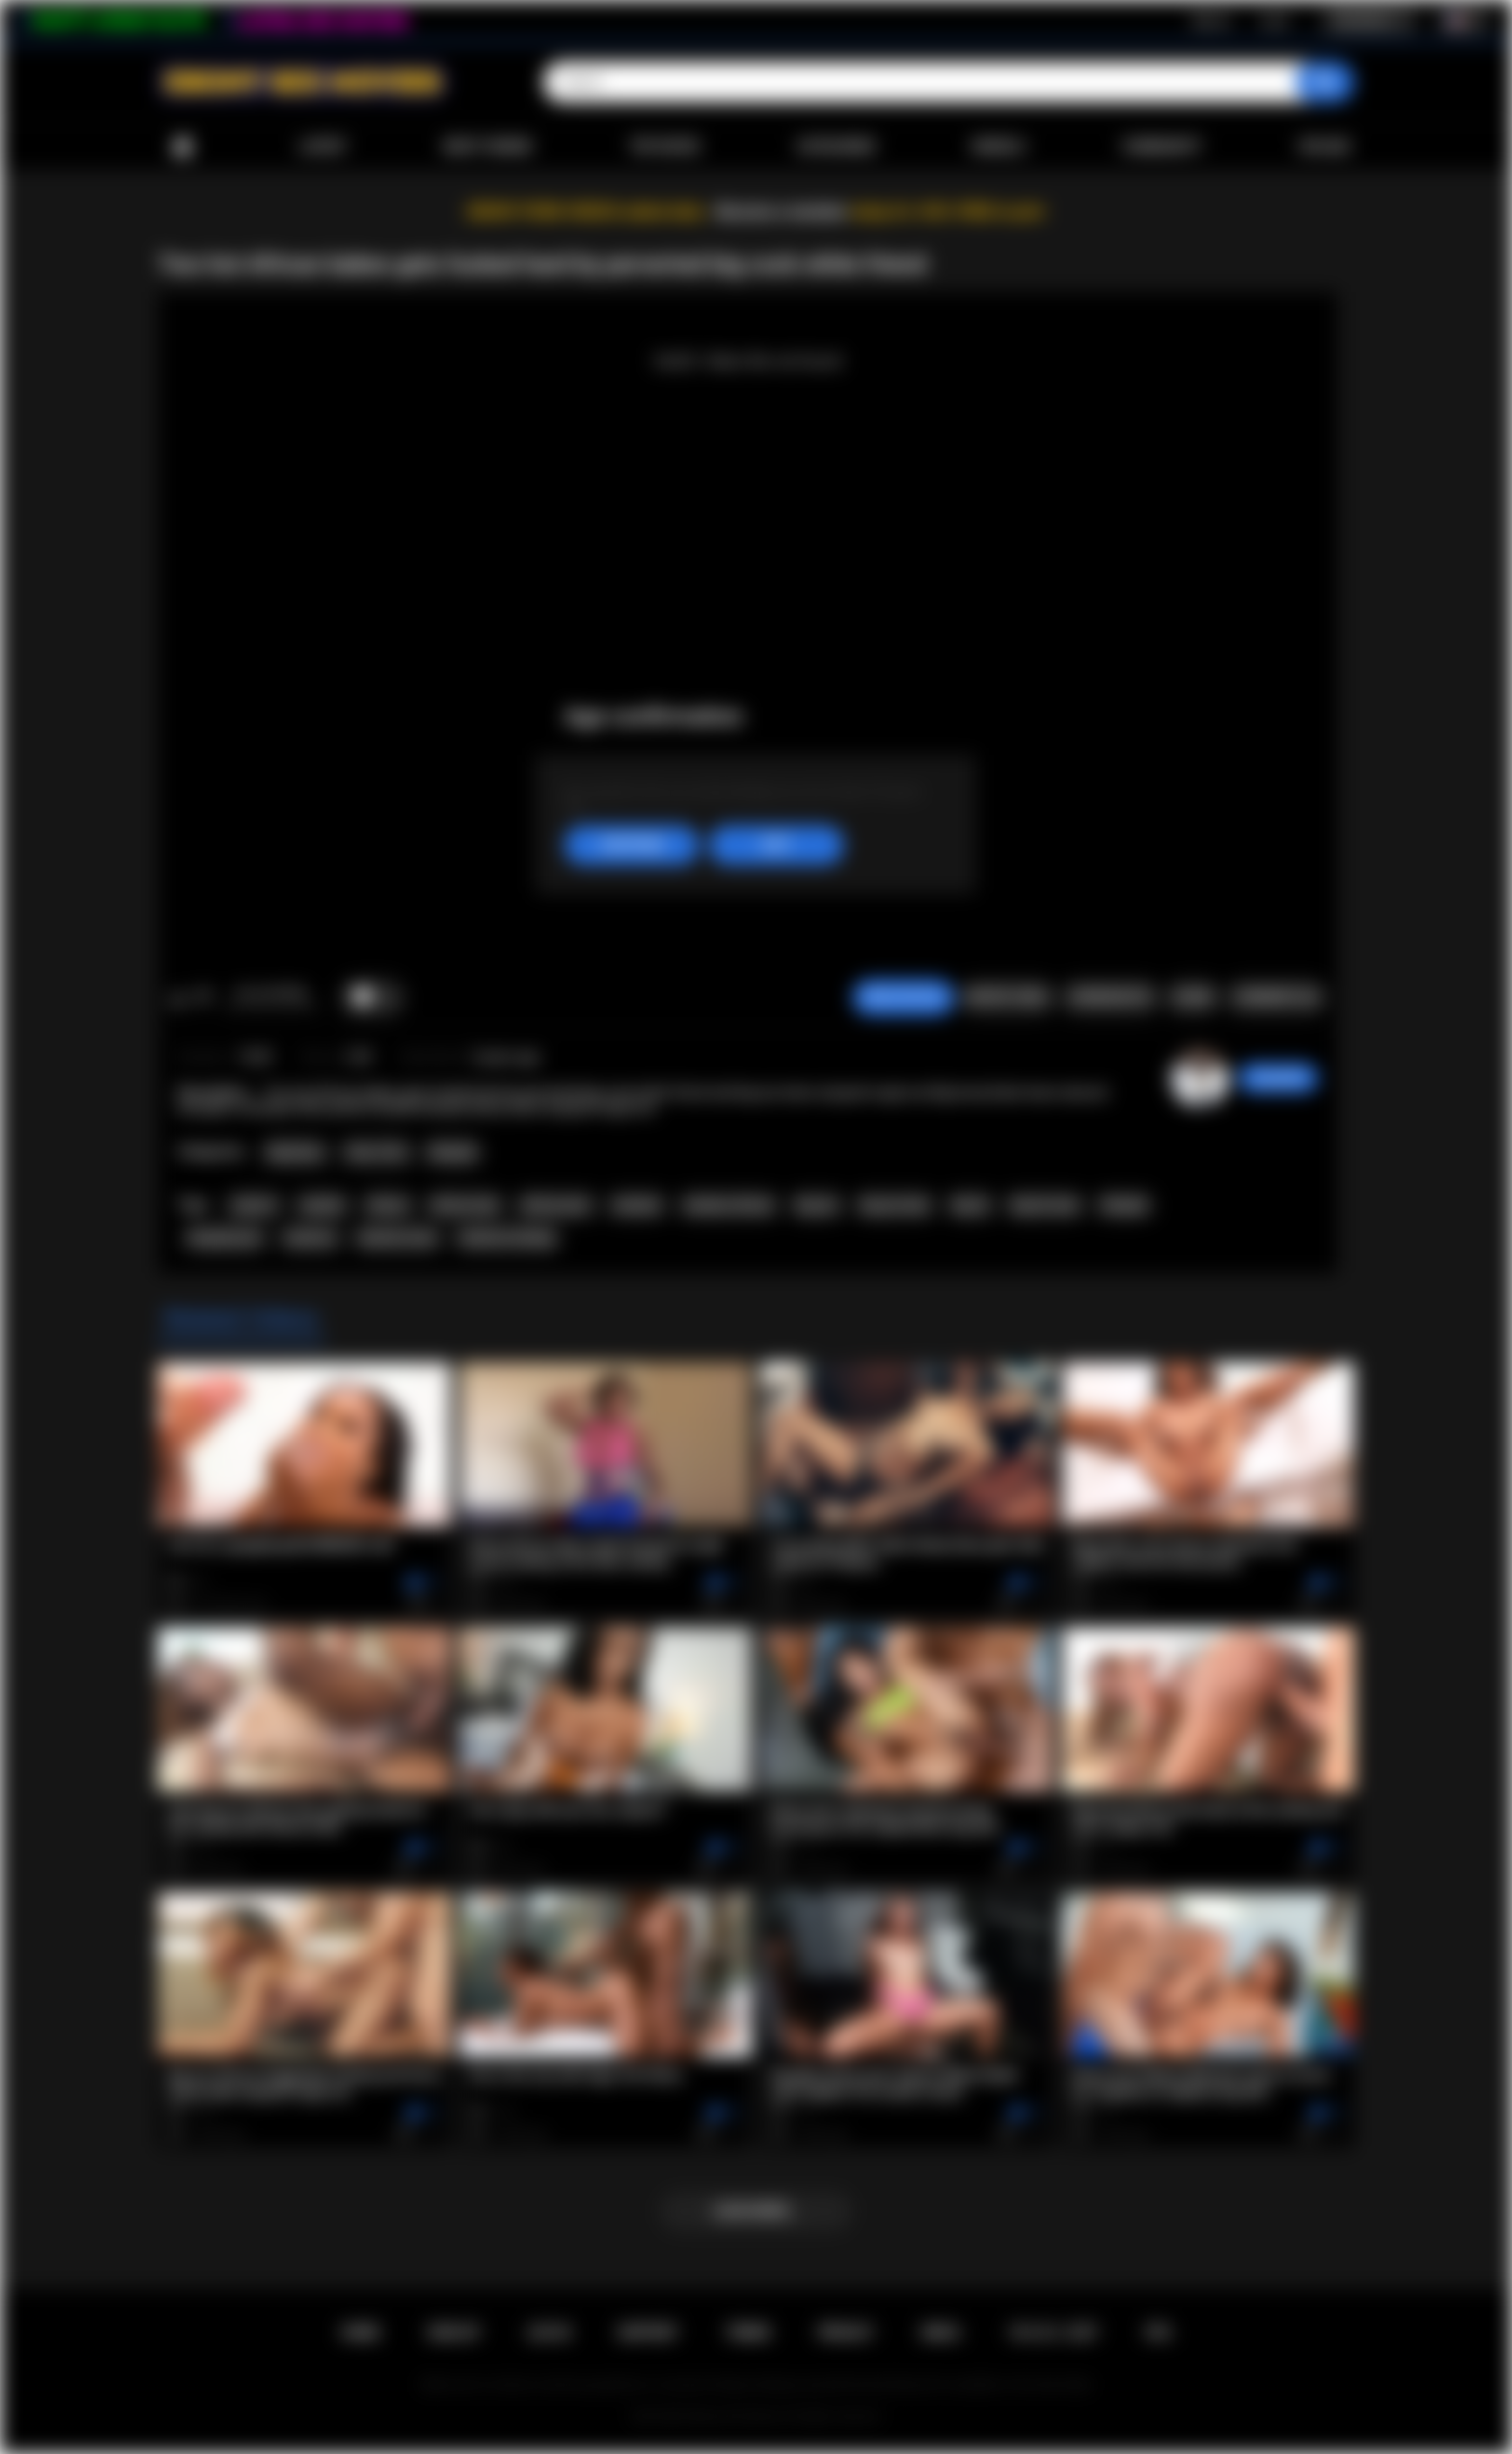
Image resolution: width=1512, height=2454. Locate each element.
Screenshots (1110, 997)
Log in (1274, 20)
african (387, 1205)
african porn (555, 1205)
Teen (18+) (376, 1152)
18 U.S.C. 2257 (1053, 2332)
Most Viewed (488, 146)
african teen (465, 1205)
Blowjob (452, 1152)
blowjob (1124, 1205)
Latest (323, 146)
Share (1192, 997)
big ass (817, 1205)
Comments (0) (1276, 997)
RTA (1159, 2332)
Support (648, 2332)
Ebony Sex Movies (736, 2416)
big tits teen (1044, 1205)
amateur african (729, 1205)
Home (182, 147)
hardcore (310, 1238)
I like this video (178, 998)
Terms (748, 2332)
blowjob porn (225, 1238)
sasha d (253, 1205)
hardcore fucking (507, 1238)
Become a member (781, 211)
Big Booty (295, 1152)
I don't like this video (203, 998)
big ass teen (895, 1205)
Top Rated (664, 146)
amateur (637, 1205)
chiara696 (1278, 1078)
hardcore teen (397, 1238)
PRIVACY (846, 2332)
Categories (836, 146)
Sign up (1211, 20)
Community (1161, 146)
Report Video (1007, 997)
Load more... (756, 2211)
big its (970, 1205)
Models (998, 146)
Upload (1324, 146)
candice (322, 1205)
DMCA (941, 2332)
